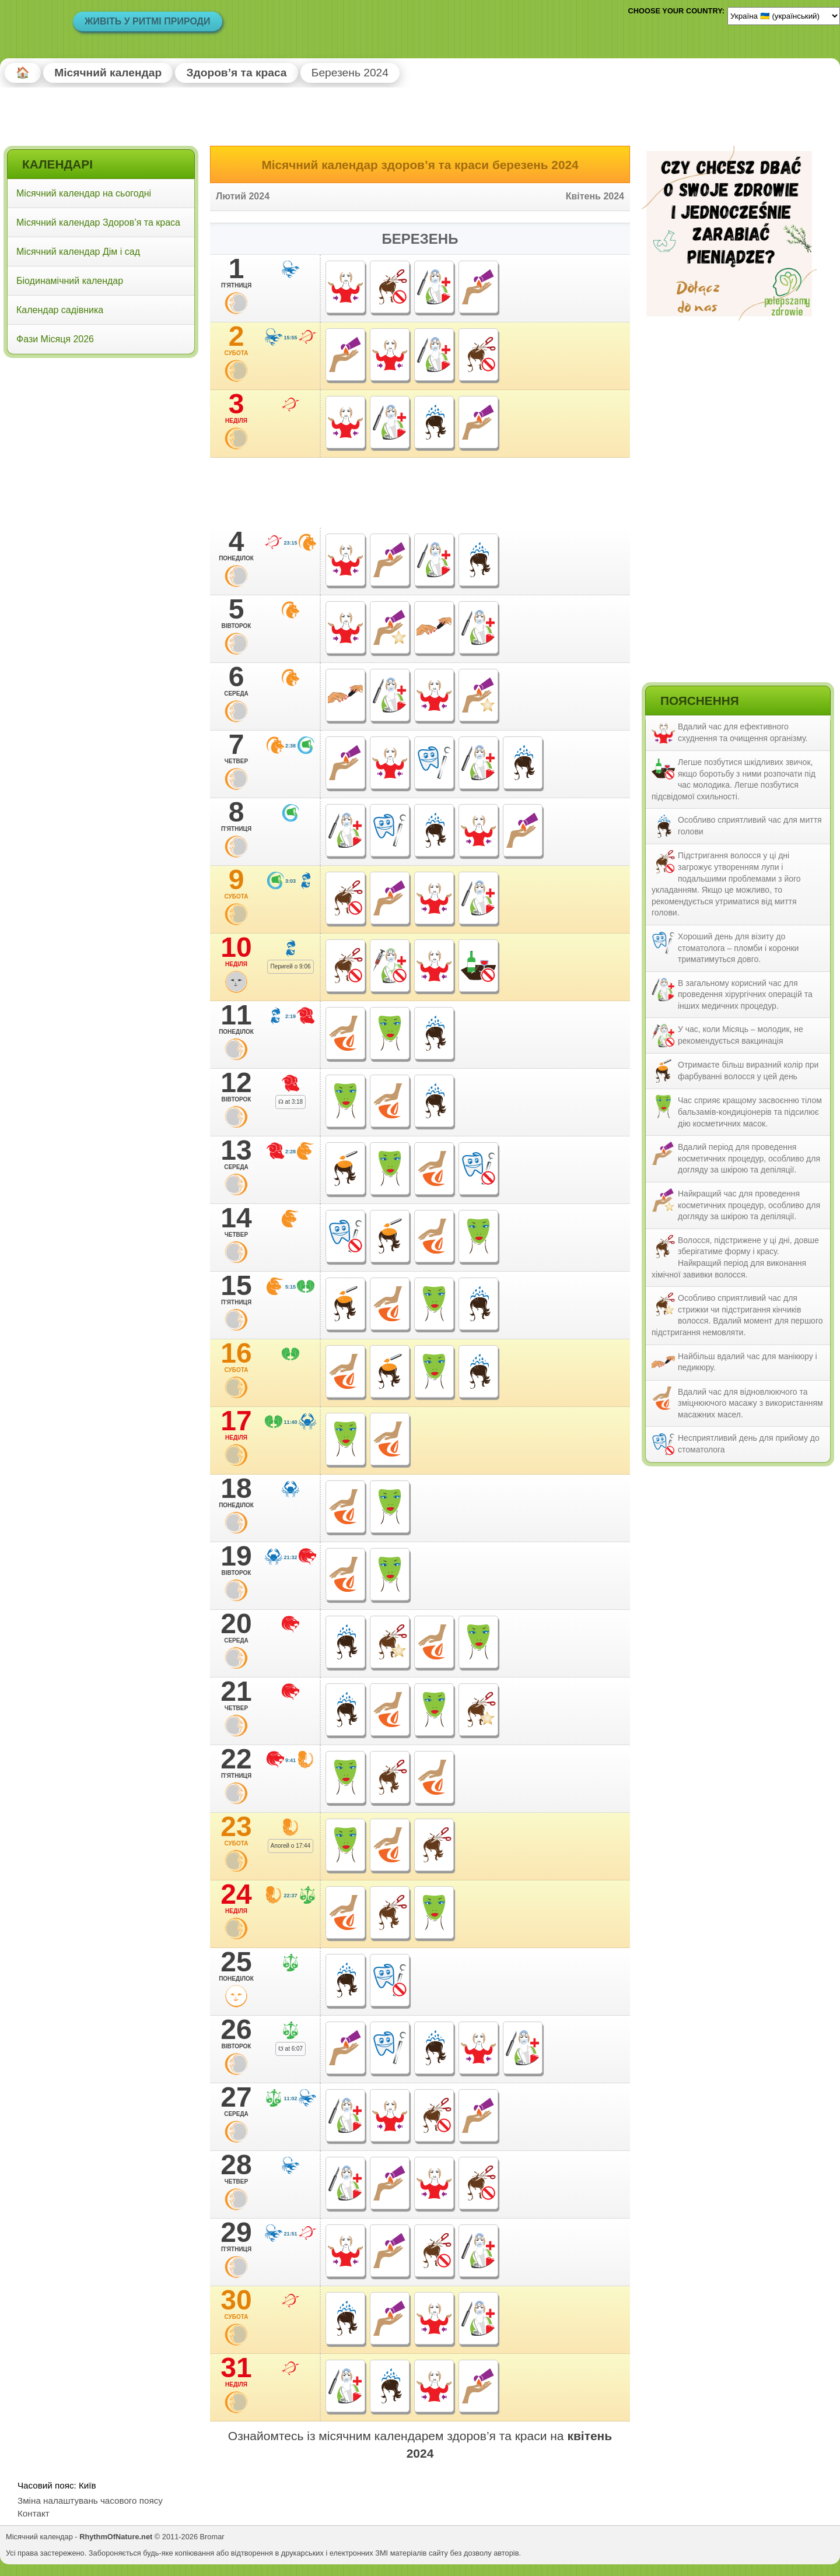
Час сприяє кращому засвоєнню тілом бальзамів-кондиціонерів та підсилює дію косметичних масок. (750, 1112)
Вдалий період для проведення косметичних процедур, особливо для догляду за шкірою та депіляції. (749, 1158)
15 (236, 1289)
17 (236, 1424)
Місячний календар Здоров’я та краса (98, 222)
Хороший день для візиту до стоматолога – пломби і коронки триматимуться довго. (738, 948)
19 (236, 1559)
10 (236, 951)
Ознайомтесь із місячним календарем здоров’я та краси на (420, 2444)
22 (236, 1762)
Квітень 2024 (595, 196)
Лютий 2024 (243, 196)
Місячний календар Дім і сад (78, 252)
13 (236, 1154)
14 (236, 1221)
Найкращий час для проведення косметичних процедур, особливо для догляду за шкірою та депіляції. (749, 1205)
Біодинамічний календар (69, 281)
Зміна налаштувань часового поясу (90, 2500)
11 (236, 1018)
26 (236, 2033)
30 (236, 2303)
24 (236, 1898)
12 (236, 1086)
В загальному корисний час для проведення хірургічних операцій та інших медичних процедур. (745, 994)
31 (236, 2371)
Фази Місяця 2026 (55, 339)
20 (236, 1627)
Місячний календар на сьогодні (83, 193)
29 (236, 2236)
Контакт (34, 2513)
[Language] (783, 15)
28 (236, 2168)
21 (236, 1695)
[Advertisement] (101, 437)
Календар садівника (59, 310)
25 (236, 1965)
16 (236, 1357)
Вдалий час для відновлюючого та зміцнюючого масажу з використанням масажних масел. (750, 1403)
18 (236, 1492)
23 (236, 1830)
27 (236, 2101)
